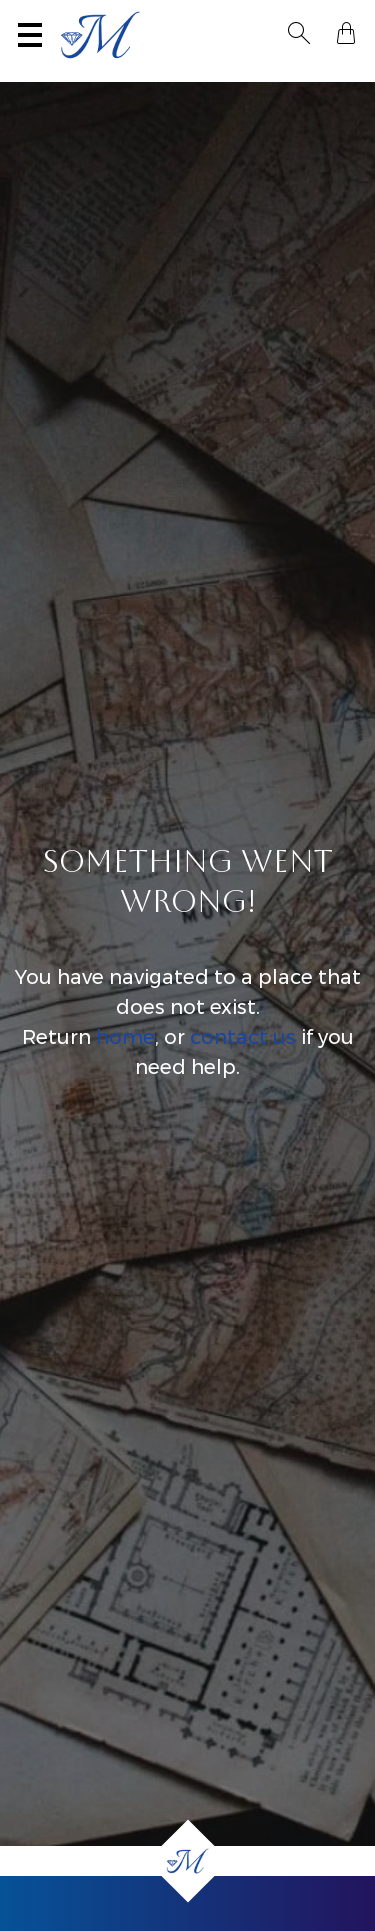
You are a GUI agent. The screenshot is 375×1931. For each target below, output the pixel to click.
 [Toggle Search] (299, 33)
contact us (243, 1037)
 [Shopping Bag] (346, 33)
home (125, 1037)
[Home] (187, 1861)
